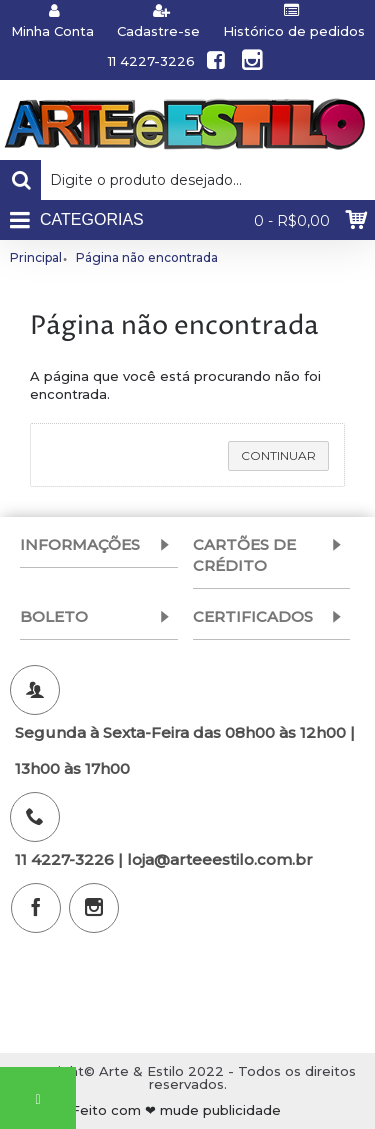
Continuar (278, 455)
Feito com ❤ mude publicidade (176, 1110)
